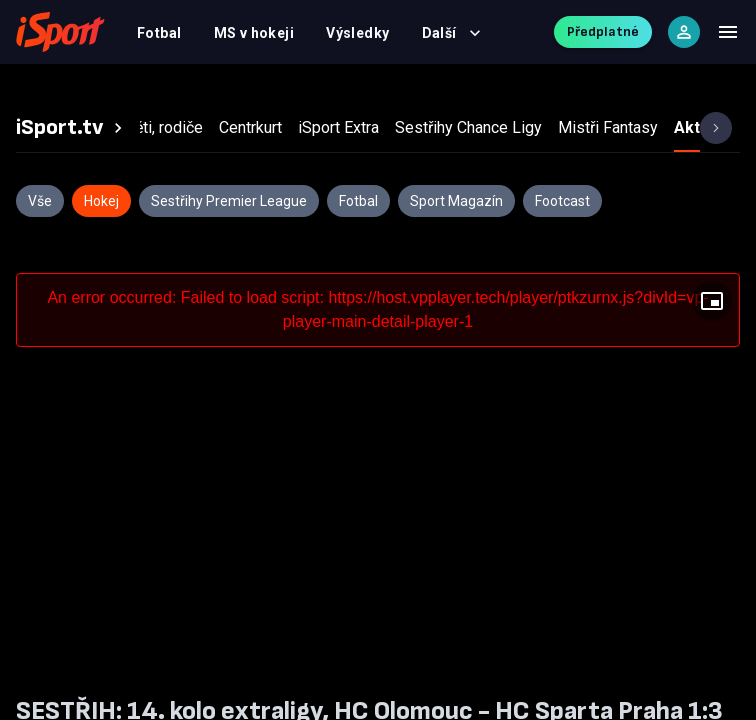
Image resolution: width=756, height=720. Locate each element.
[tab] (72, 128)
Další (451, 33)
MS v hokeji (254, 33)
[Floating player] (712, 301)
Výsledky (357, 33)
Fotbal (159, 33)
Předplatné (603, 31)
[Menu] (728, 32)
